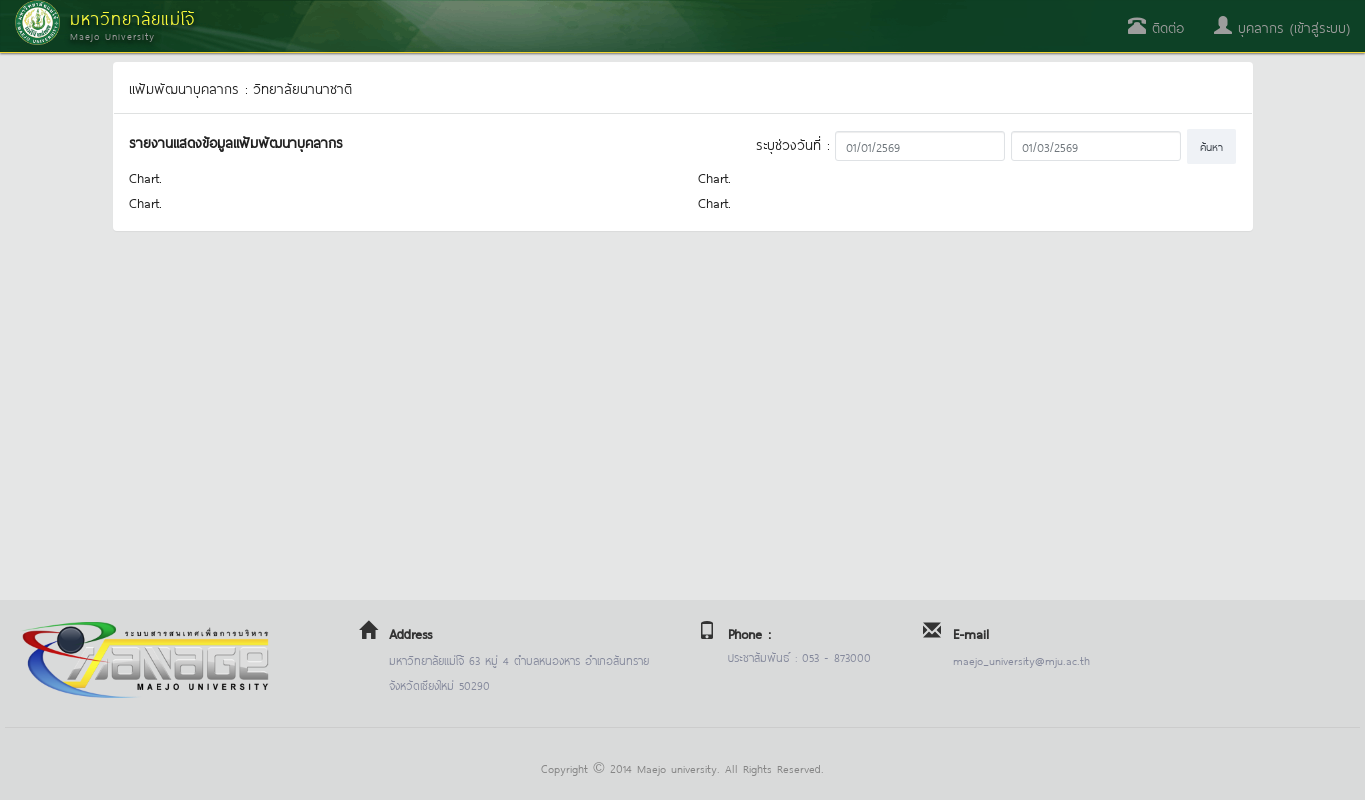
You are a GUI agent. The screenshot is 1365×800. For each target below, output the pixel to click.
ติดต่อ (1156, 26)
